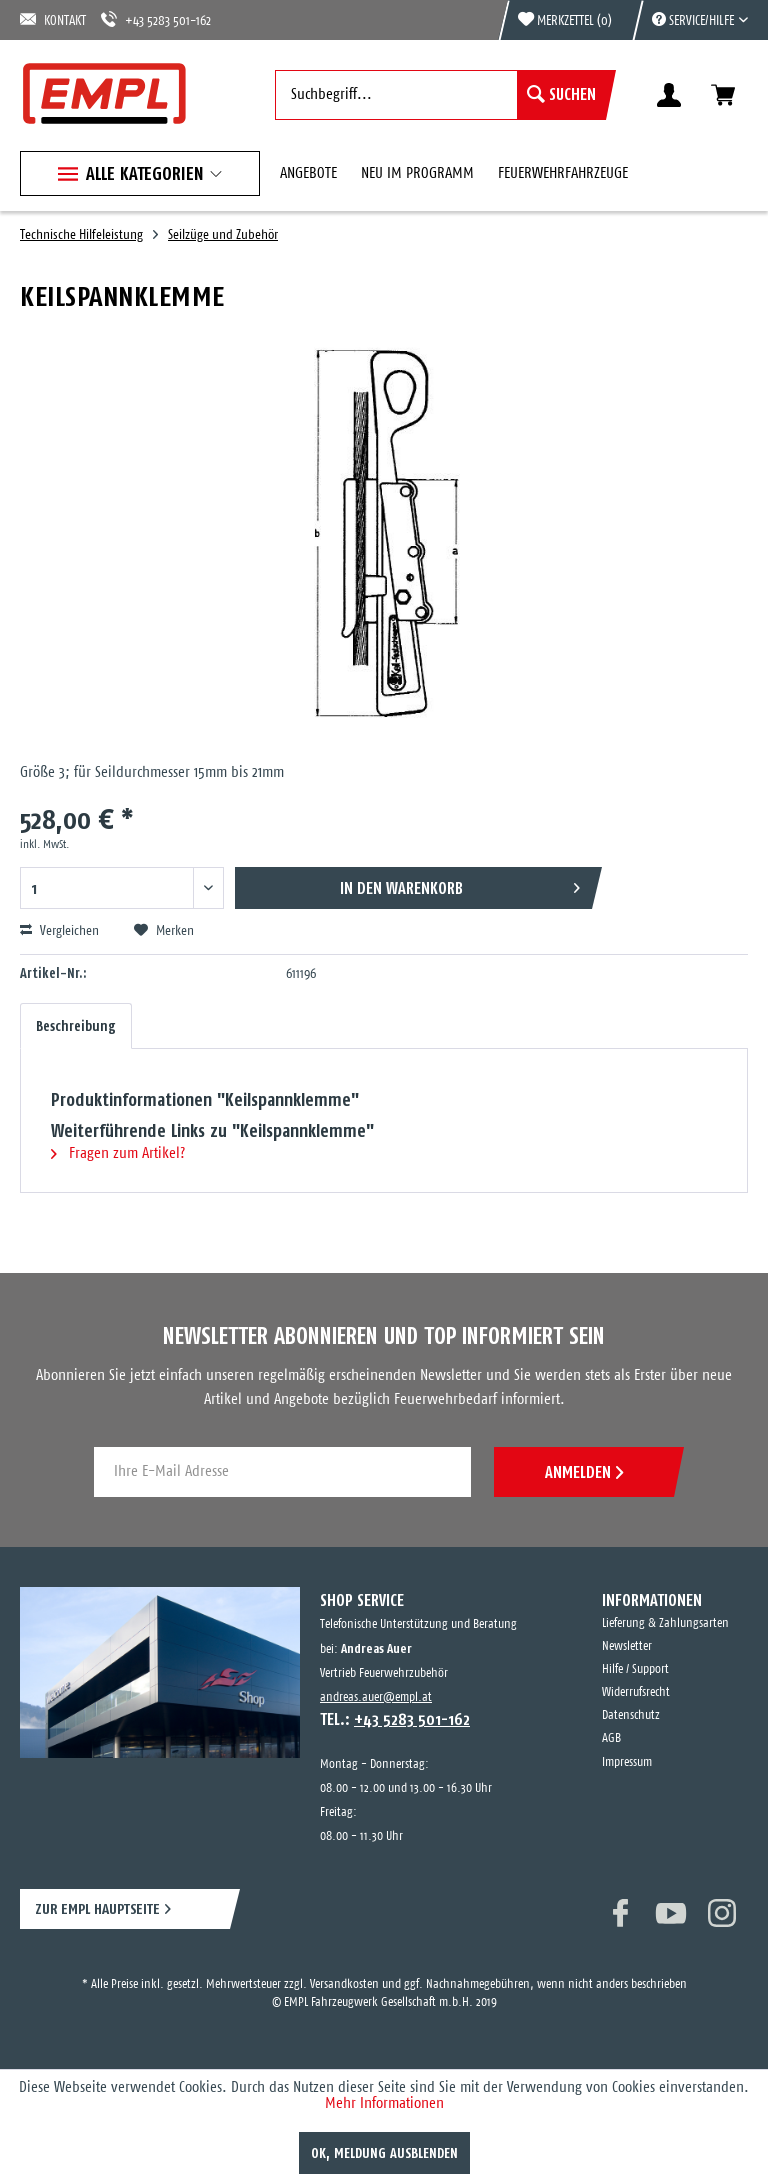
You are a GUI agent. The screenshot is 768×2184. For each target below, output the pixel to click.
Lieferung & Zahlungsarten (665, 1623)
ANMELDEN (584, 1472)
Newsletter (627, 1646)
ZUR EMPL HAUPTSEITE (97, 1908)
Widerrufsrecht (636, 1692)
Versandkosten (344, 1984)
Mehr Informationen (384, 2103)
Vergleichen (59, 931)
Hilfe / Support (635, 1669)
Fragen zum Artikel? (118, 1153)
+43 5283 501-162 (156, 19)
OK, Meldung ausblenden (384, 2153)
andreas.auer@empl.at (376, 1697)
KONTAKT (53, 19)
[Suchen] (561, 95)
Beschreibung (76, 1026)
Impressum (627, 1762)
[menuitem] (690, 20)
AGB (611, 1738)
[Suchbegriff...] (440, 95)
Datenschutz (631, 1715)
